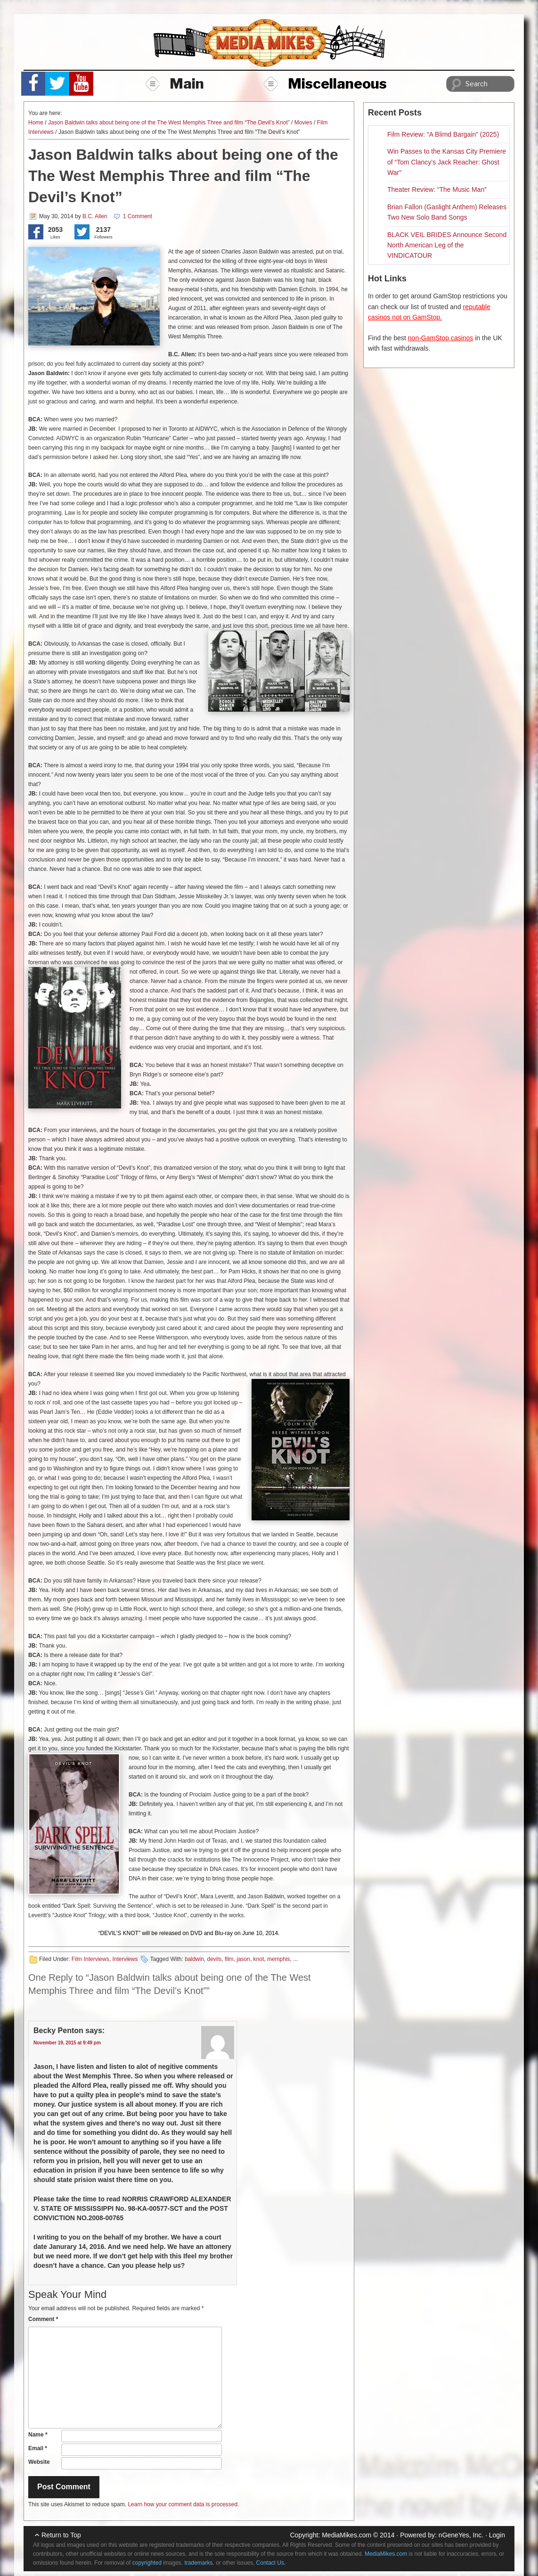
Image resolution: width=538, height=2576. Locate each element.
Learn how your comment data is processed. (183, 2504)
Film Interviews (90, 1959)
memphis (278, 1959)
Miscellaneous (325, 83)
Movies (303, 122)
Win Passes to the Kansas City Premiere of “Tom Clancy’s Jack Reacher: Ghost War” (446, 162)
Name (38, 2434)
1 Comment (137, 216)
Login (497, 2535)
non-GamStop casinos (440, 338)
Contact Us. (271, 2563)
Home (35, 122)
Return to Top (61, 2535)
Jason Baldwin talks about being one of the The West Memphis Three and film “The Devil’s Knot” (169, 122)
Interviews (125, 1959)
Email (37, 2448)
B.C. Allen (94, 216)
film (229, 1959)
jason (243, 1959)
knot (258, 1959)
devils (214, 1959)
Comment (43, 2319)
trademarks (199, 2563)
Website (39, 2462)
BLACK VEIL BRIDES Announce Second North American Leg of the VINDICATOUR (446, 245)
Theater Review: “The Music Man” (437, 189)
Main (175, 83)
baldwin (194, 1959)
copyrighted (147, 2563)
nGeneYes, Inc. (461, 2535)
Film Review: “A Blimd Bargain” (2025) (443, 134)
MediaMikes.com (346, 2535)
